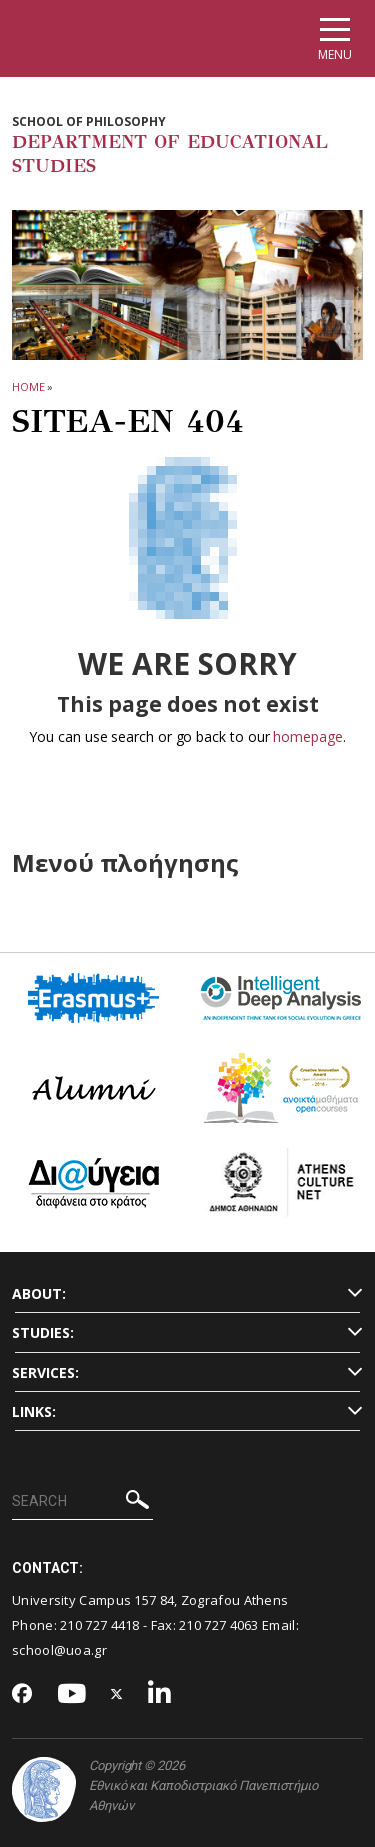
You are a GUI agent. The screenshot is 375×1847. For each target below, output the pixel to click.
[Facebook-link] (22, 1695)
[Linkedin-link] (160, 1694)
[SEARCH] (82, 1502)
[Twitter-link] (117, 1694)
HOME (28, 386)
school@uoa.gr (59, 1650)
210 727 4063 (219, 1625)
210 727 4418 (100, 1625)
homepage (307, 736)
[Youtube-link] (72, 1694)
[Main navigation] (335, 38)
